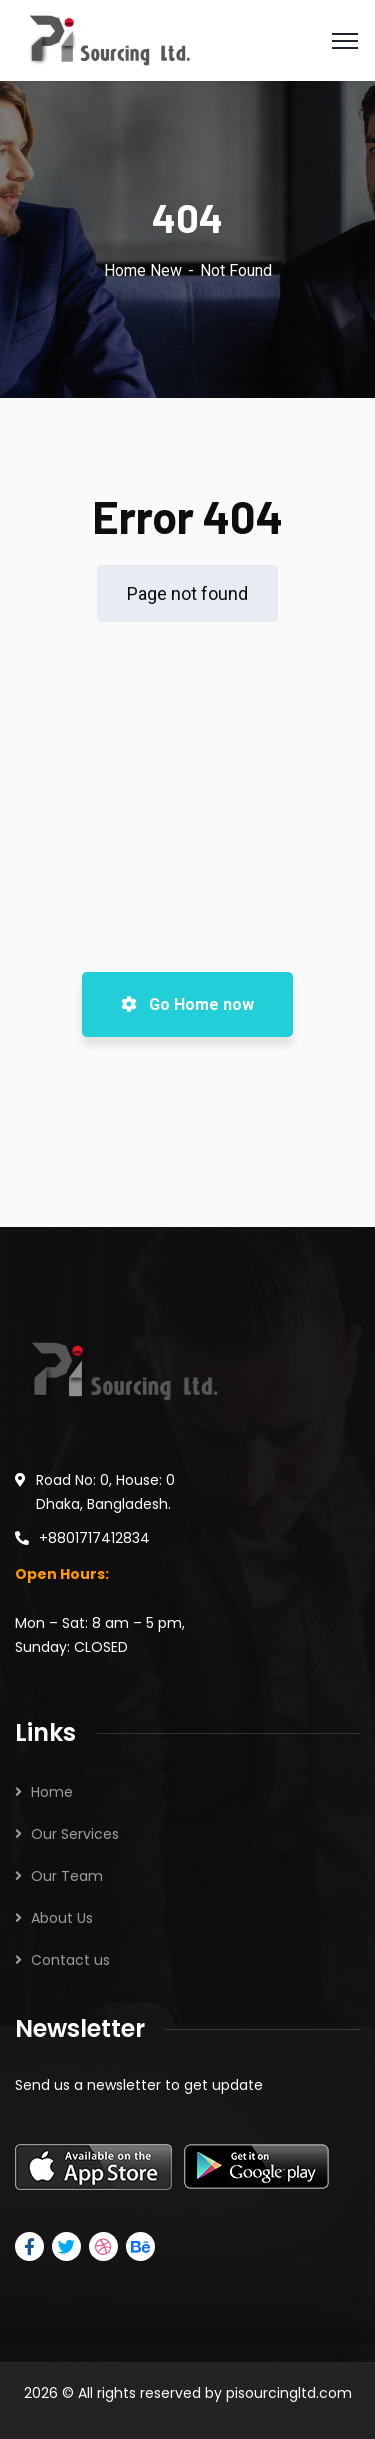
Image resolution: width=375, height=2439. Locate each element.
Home (52, 1792)
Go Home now (187, 1004)
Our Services (75, 1834)
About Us (62, 1918)
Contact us (70, 1960)
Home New (143, 270)
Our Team (67, 1876)
